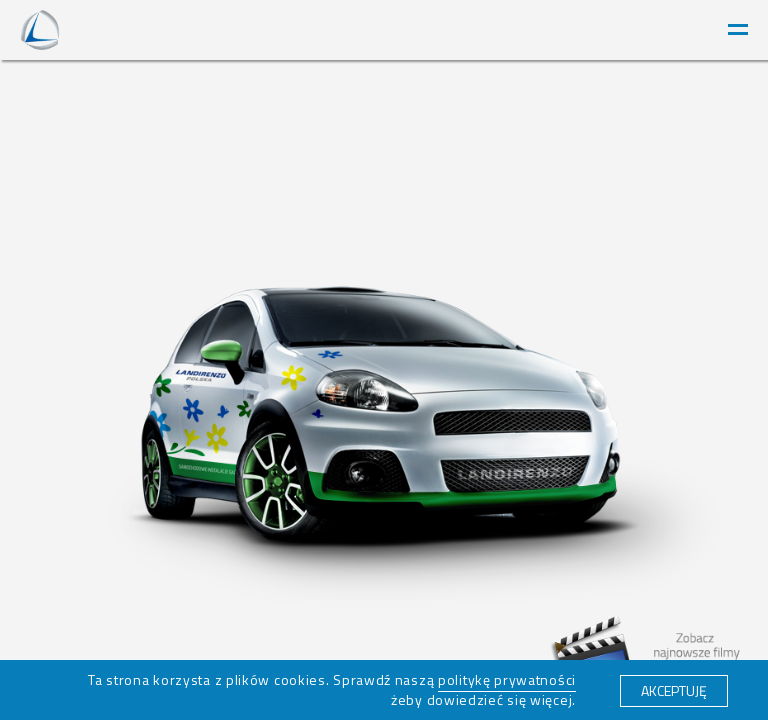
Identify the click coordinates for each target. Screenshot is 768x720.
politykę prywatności (507, 679)
